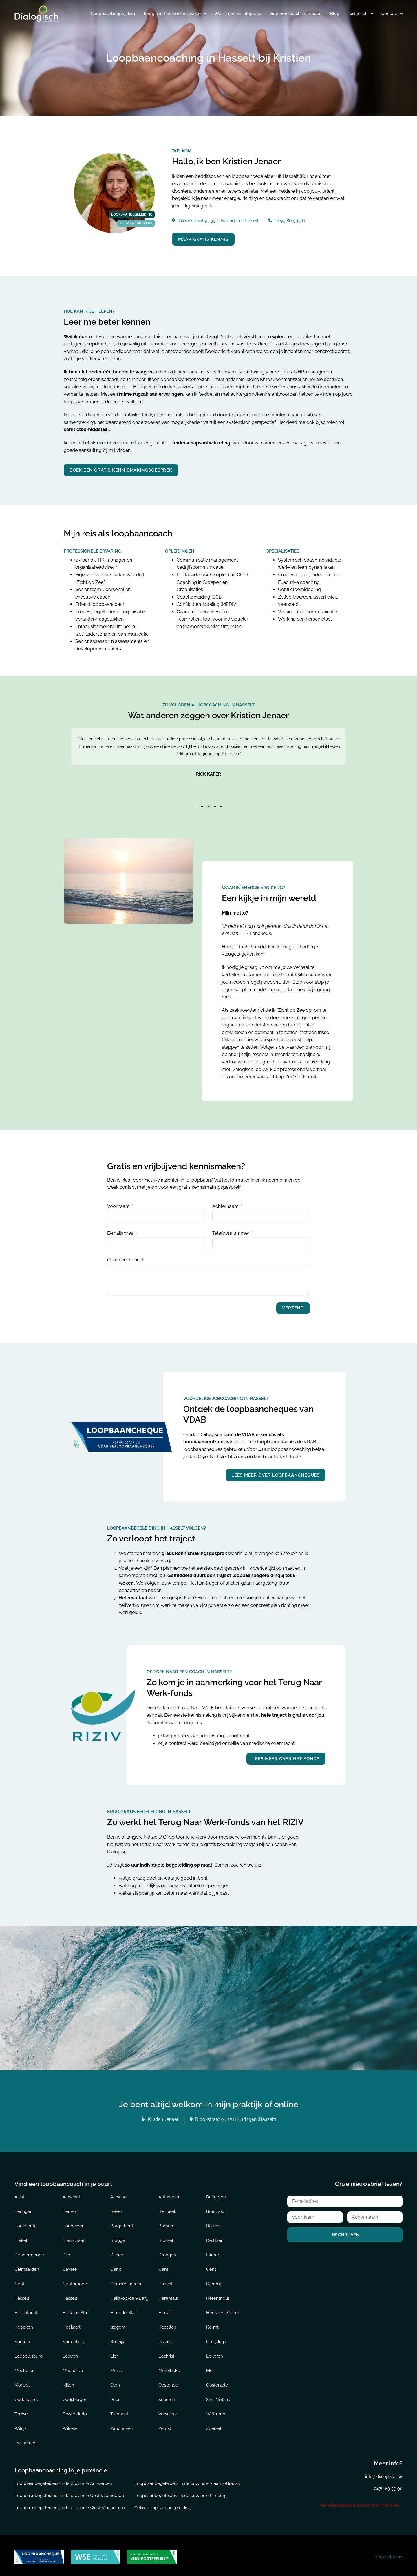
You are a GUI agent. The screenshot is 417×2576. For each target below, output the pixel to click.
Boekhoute (25, 2223)
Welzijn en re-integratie (237, 13)
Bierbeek (167, 2208)
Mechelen (24, 2368)
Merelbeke (169, 2368)
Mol (210, 2368)
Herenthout (217, 2295)
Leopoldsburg (28, 2353)
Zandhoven (121, 2425)
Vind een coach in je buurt (295, 13)
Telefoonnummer (231, 1231)
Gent (163, 2266)
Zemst (164, 2425)
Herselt (165, 2310)
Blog (334, 13)
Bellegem (216, 2194)
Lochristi (166, 2353)
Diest (68, 2252)
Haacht (165, 2281)
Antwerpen (169, 2194)
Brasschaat (73, 2237)
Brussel (165, 2237)
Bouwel (214, 2223)
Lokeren (214, 2353)
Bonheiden (74, 2223)
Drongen (167, 2252)
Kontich (22, 2339)
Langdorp (216, 2339)
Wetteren (215, 2411)
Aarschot (71, 2194)
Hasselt (21, 2295)
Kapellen (167, 2324)
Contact (392, 14)
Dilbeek (118, 2252)
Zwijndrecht (26, 2440)
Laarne (165, 2339)
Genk (115, 2266)
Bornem (166, 2223)
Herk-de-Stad (76, 2310)
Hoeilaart (72, 2324)
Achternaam (226, 1203)
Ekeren (213, 2252)
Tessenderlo (75, 2411)
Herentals (168, 2295)
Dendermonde (29, 2252)
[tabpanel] (208, 763)
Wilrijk (20, 2425)
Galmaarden (26, 2266)
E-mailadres (120, 1231)
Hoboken (23, 2324)
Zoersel (213, 2425)
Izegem (117, 2324)
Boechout (216, 2208)
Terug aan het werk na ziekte (174, 14)
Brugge (117, 2237)
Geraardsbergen (126, 2281)
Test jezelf (360, 14)
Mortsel (22, 2382)
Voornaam (119, 1203)
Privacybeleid (389, 2554)
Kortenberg (74, 2339)
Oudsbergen (75, 2397)
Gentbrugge (75, 2281)
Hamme (214, 2281)
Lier (114, 2353)
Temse (21, 2411)
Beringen (23, 2208)
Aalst (19, 2194)
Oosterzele (217, 2382)
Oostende (168, 2382)
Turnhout (119, 2411)
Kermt (212, 2324)
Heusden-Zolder (222, 2310)
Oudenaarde (26, 2397)
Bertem (70, 2208)
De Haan (215, 2237)
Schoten (166, 2397)
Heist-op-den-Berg (129, 2295)
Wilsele (70, 2425)
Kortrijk (117, 2339)
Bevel (116, 2208)
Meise (116, 2368)
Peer (115, 2397)
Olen (115, 2382)
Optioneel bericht (125, 1258)
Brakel (20, 2237)
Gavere (70, 2266)
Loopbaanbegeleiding (113, 13)
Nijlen (68, 2382)
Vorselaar (167, 2411)
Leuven (70, 2353)
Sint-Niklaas (218, 2397)
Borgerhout (121, 2223)
